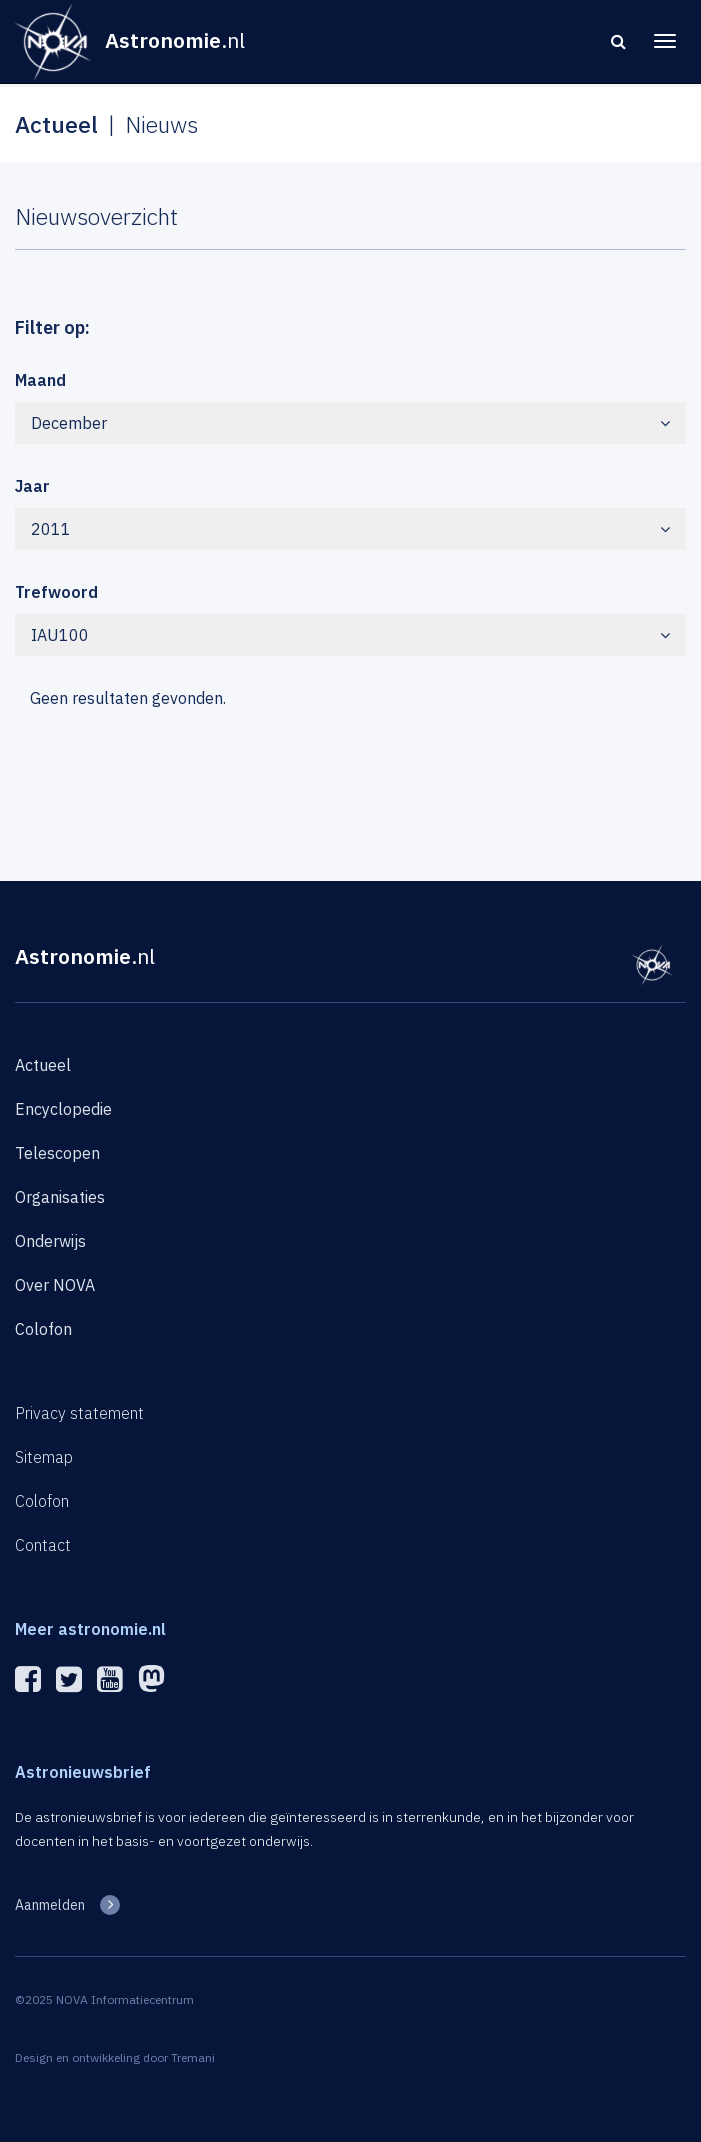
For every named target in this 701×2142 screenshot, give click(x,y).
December (350, 423)
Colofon (43, 1329)
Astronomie (85, 956)
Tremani (193, 2057)
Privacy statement (79, 1413)
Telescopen (57, 1153)
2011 (350, 529)
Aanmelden (50, 1905)
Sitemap (44, 1457)
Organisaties (60, 1197)
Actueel (43, 1065)
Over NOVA (55, 1285)
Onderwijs (50, 1241)
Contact (43, 1545)
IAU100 (350, 635)
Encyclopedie (63, 1109)
